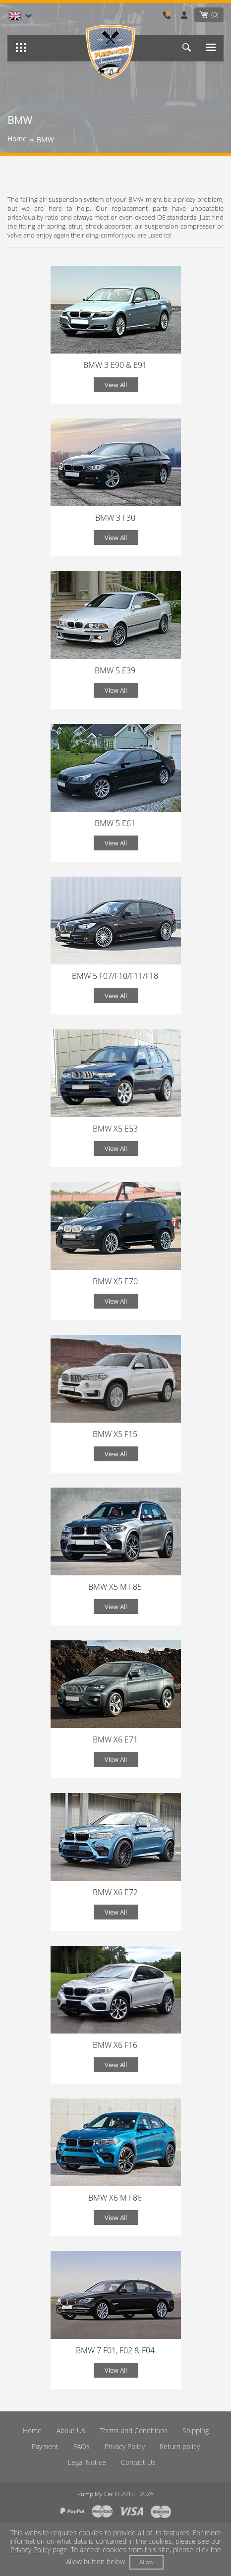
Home (32, 2430)
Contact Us (138, 2462)
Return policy (180, 2446)
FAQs (81, 2446)
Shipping (195, 2430)
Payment (45, 2446)
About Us (71, 2430)
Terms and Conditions (134, 2430)
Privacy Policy (125, 2446)
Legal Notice (87, 2462)
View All (116, 384)
